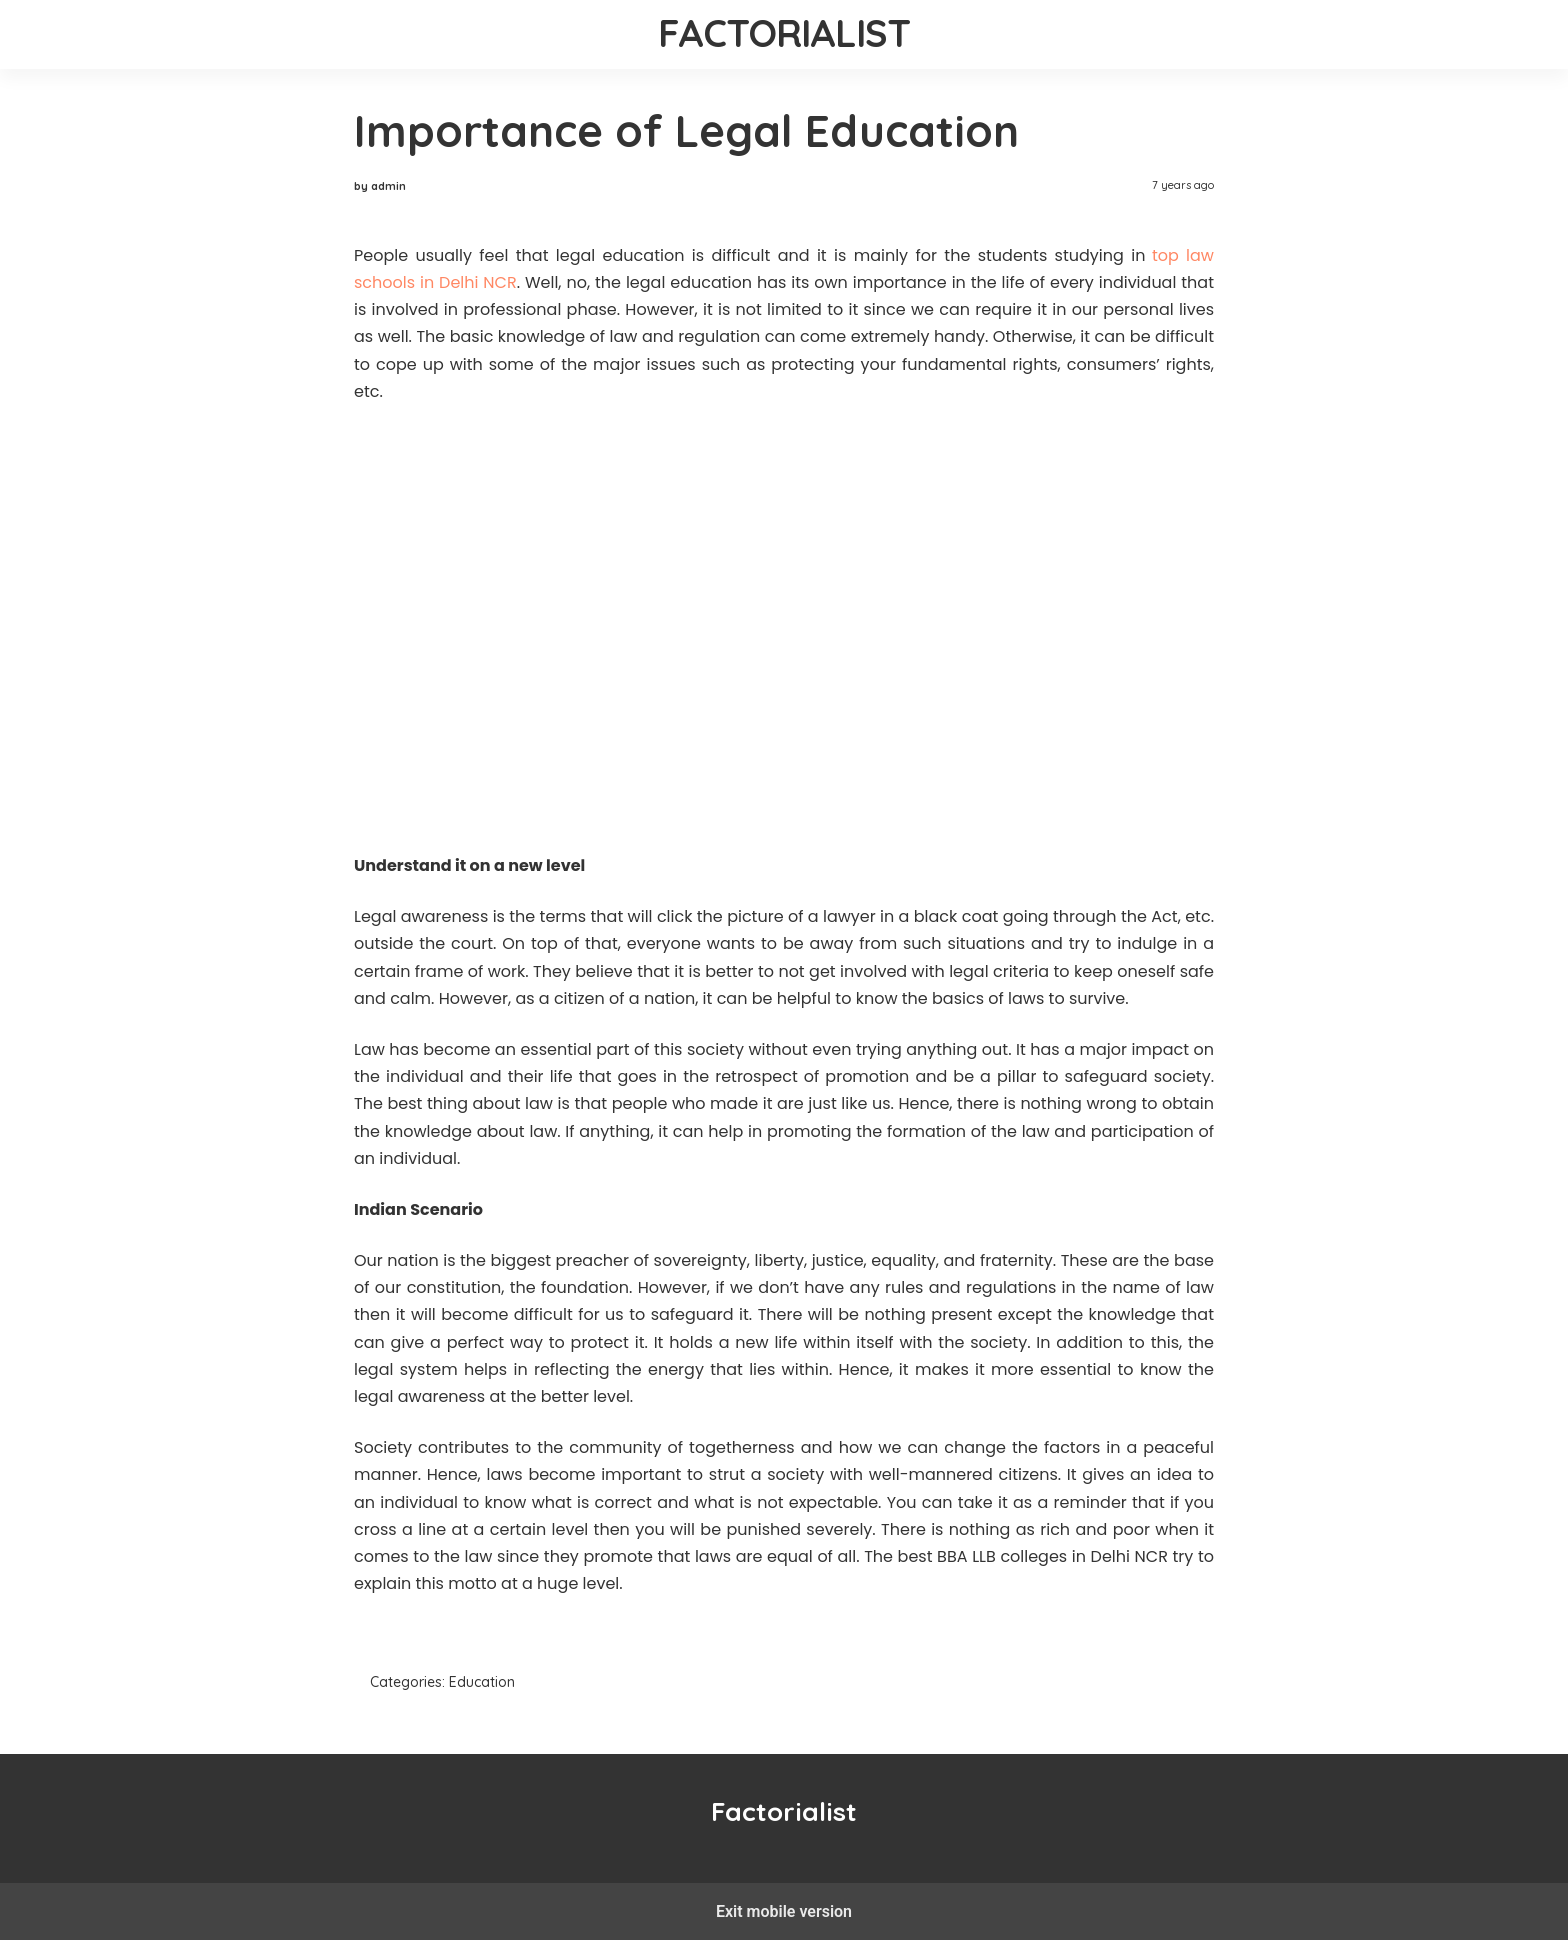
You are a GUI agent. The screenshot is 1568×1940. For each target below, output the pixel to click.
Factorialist (784, 33)
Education (482, 1682)
